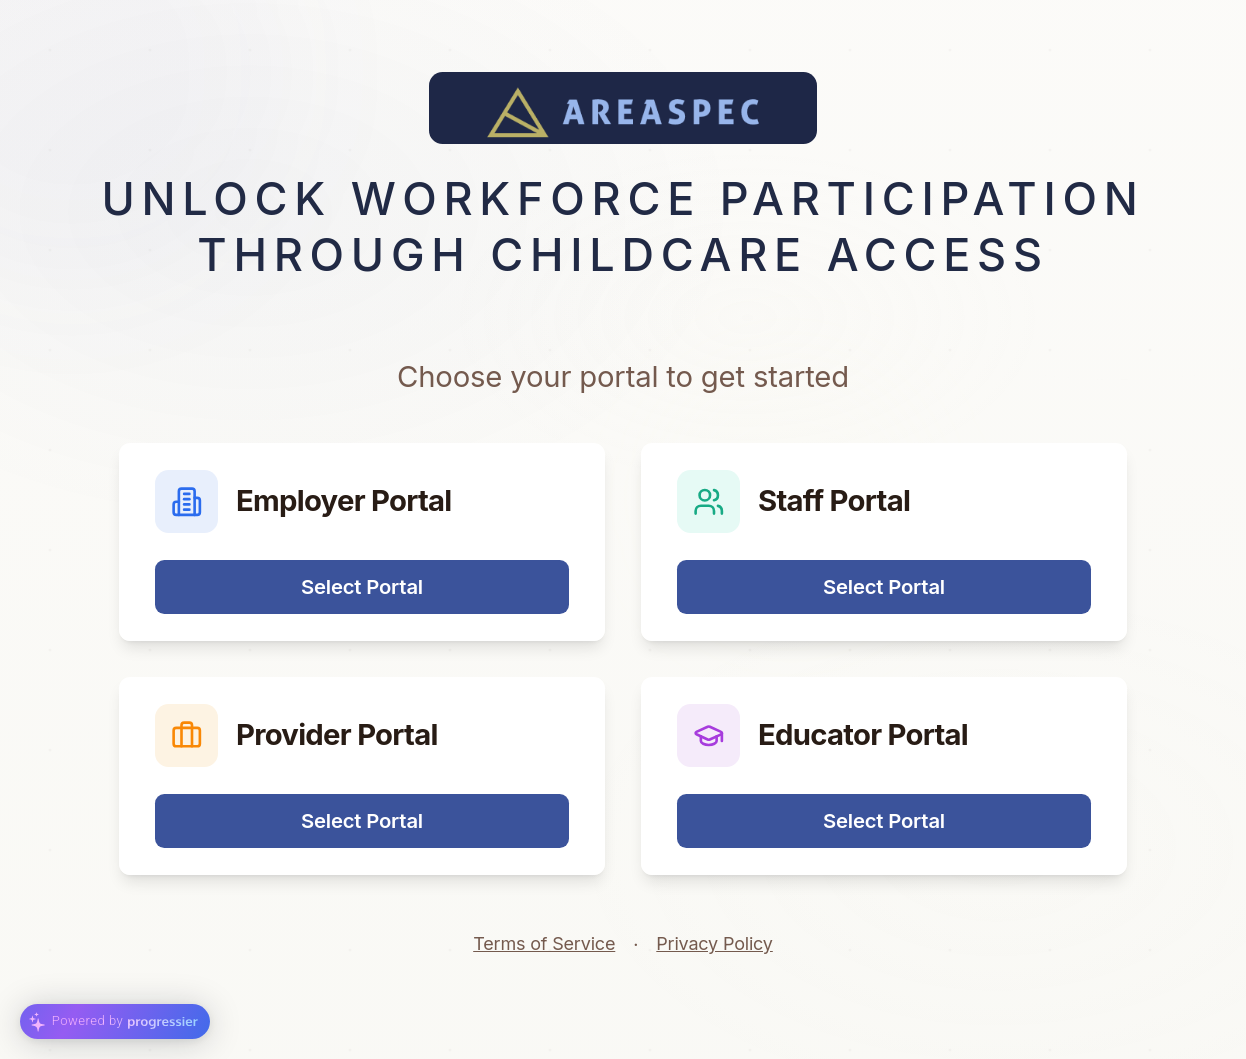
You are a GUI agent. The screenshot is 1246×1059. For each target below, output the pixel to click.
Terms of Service (544, 943)
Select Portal (362, 586)
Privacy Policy (714, 943)
